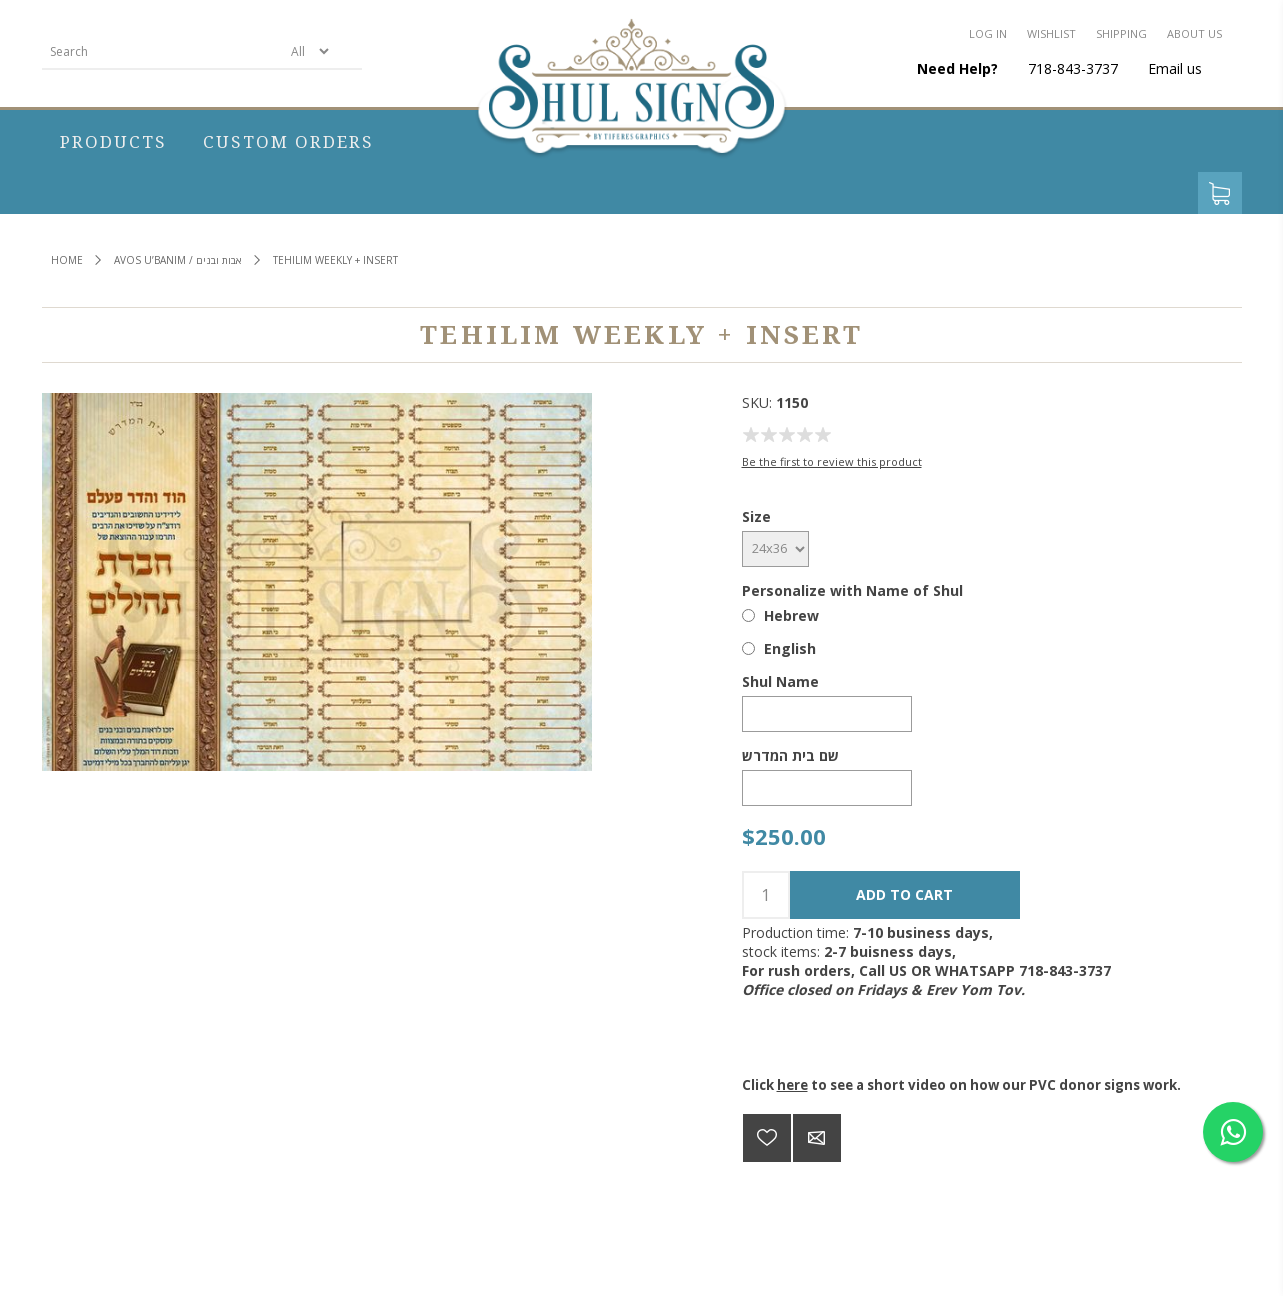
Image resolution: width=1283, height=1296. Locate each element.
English (790, 648)
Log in (988, 33)
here (792, 1085)
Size (756, 516)
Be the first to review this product (832, 461)
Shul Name (780, 681)
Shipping (1121, 33)
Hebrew (791, 615)
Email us (1175, 68)
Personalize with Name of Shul (852, 590)
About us (1194, 33)
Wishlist (1051, 33)
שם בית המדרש (790, 755)
